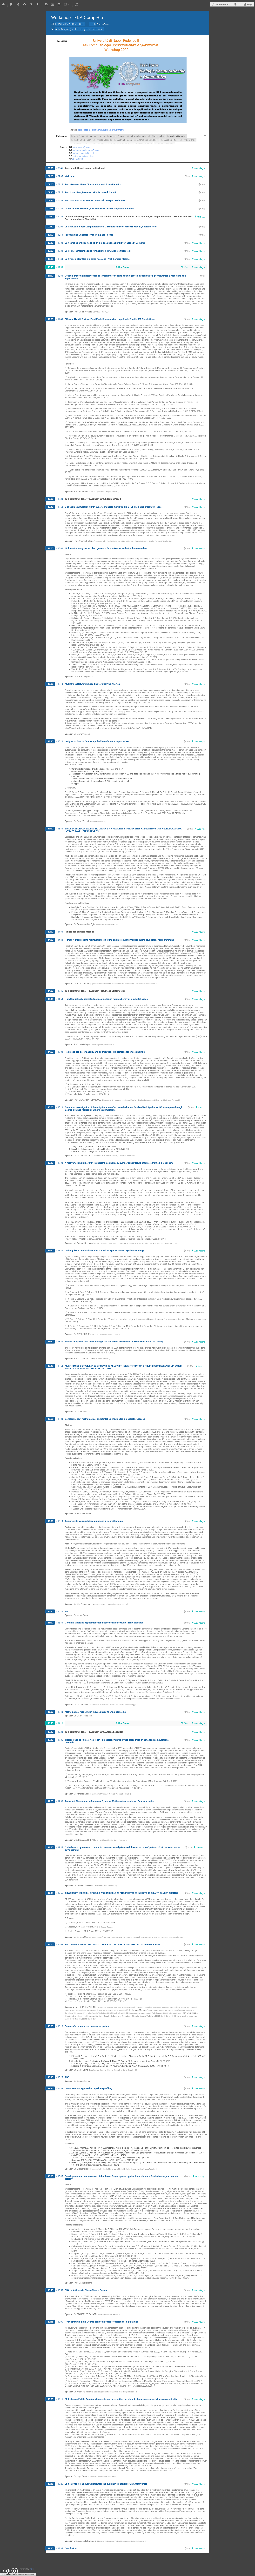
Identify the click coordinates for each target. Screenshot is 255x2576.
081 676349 (77, 158)
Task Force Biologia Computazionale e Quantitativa (101, 129)
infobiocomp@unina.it (82, 147)
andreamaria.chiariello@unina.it (86, 150)
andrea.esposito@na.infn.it (84, 153)
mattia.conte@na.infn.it (83, 155)
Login (249, 4)
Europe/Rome (221, 4)
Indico (32, 2569)
